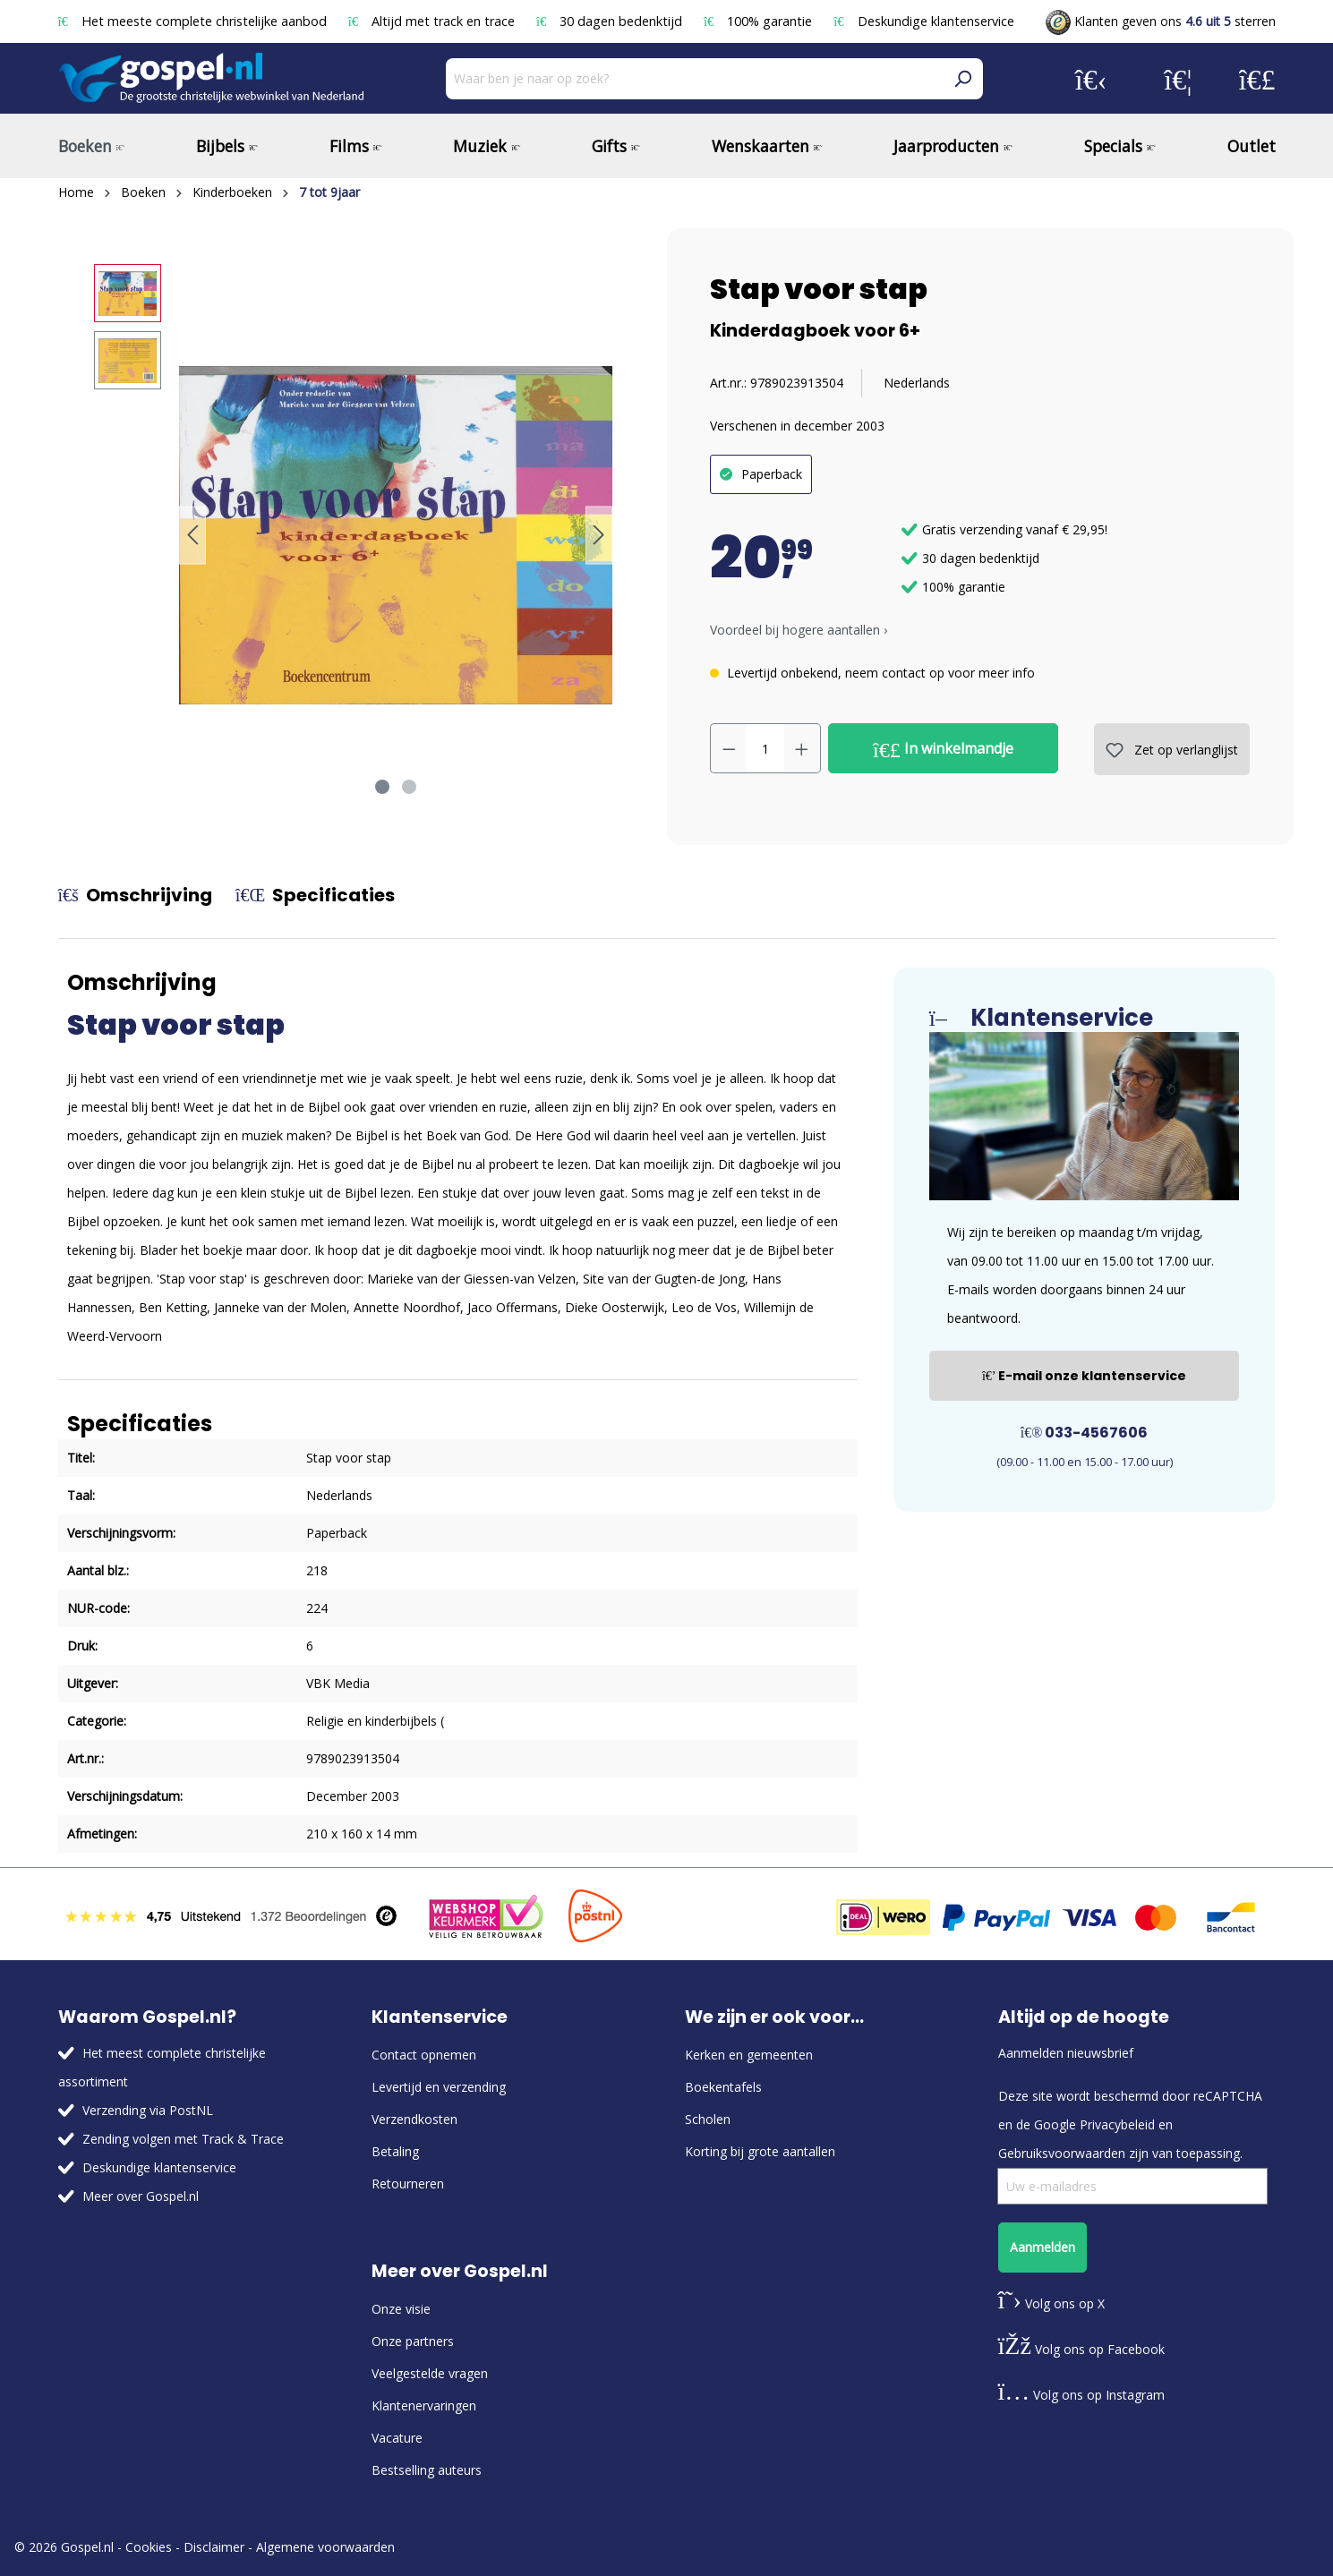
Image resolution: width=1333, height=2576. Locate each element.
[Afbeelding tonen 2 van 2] (409, 787)
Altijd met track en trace (433, 21)
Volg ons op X (1051, 2303)
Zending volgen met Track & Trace (183, 2138)
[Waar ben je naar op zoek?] (694, 78)
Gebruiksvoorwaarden (1061, 2153)
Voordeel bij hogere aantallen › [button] (798, 629)
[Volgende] (598, 535)
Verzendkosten (414, 2119)
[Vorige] (192, 535)
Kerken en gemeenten (749, 2054)
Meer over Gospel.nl (140, 2196)
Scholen (708, 2119)
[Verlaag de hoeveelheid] (729, 748)
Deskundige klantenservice (923, 21)
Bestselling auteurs (427, 2469)
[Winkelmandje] (1257, 79)
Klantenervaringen (424, 2405)
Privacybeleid (1117, 2124)
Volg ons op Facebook (1081, 2349)
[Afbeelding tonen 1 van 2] (382, 787)
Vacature (397, 2437)
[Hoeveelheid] (765, 748)
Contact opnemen (424, 2054)
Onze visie (401, 2308)
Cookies (148, 2546)
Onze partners (413, 2341)
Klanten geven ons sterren (1161, 21)
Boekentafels (723, 2086)
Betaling (395, 2151)
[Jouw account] (1091, 79)
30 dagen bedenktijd (611, 21)
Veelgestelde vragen (430, 2373)
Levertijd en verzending (439, 2086)
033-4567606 (1085, 1432)
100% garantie (760, 21)
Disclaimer (214, 2546)
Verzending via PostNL (147, 2110)
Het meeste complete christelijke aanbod (194, 21)
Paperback (771, 473)
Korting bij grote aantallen (760, 2151)
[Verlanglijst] (1177, 79)
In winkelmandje (943, 749)
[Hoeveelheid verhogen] (802, 748)
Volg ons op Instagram (1082, 2394)
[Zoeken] (962, 78)
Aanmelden (1042, 2247)
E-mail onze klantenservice (1084, 1376)
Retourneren (408, 2183)
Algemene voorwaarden (325, 2546)
